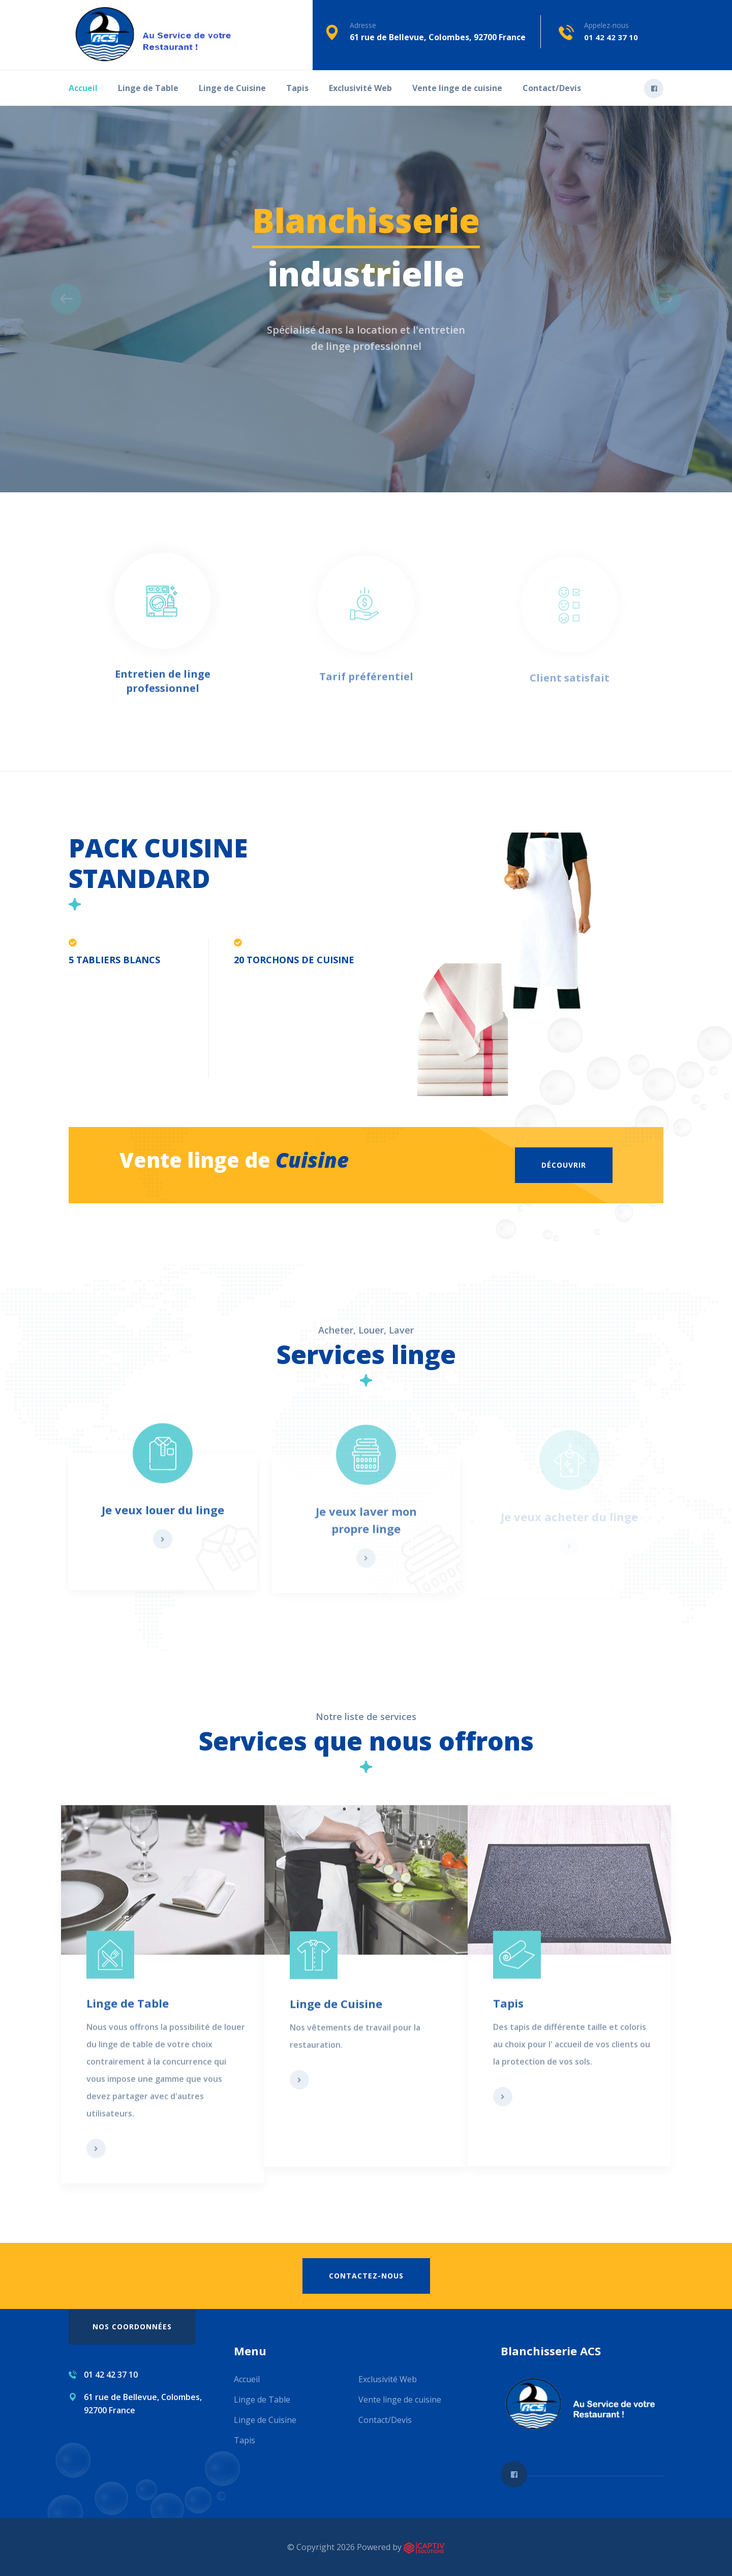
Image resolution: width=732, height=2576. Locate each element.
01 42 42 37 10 (611, 37)
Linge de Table (148, 88)
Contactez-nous (366, 2276)
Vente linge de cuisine (457, 88)
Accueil (83, 88)
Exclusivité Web (360, 88)
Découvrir (563, 1165)
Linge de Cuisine (232, 88)
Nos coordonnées (132, 2326)
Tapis (297, 88)
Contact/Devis (552, 88)
